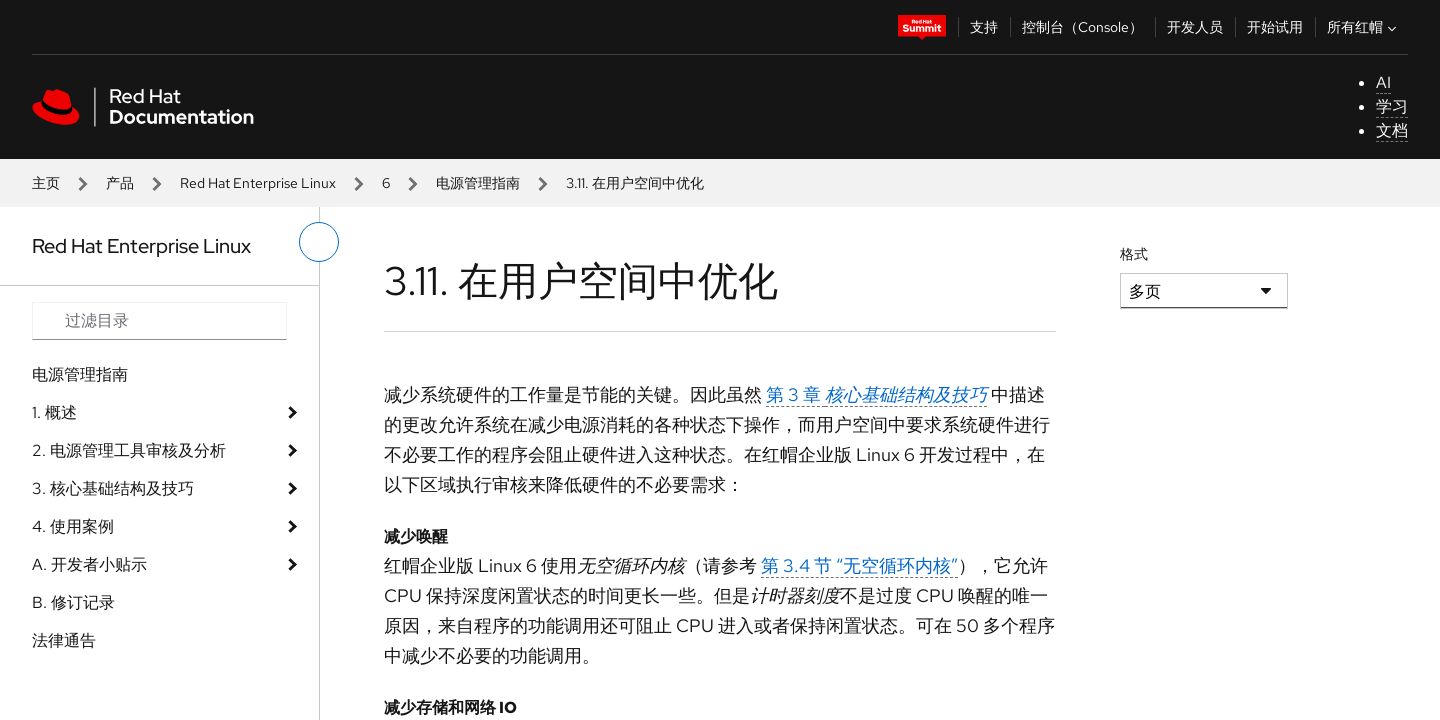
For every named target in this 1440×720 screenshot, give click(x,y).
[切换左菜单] (319, 242)
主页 (46, 183)
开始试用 (1275, 27)
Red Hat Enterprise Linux (258, 183)
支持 (984, 27)
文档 (1392, 130)
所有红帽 (1364, 27)
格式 (1134, 254)
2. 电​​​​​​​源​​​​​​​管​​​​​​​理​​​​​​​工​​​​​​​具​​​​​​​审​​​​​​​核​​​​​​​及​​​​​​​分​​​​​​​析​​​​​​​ (129, 450)
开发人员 (1195, 27)
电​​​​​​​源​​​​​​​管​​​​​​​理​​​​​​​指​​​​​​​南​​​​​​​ (478, 183)
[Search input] (159, 321)
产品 (120, 183)
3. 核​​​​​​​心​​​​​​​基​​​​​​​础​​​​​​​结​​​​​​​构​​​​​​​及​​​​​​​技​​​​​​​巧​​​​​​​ (113, 488)
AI (1383, 82)
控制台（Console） (1082, 27)
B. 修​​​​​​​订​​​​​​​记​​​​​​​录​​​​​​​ (73, 602)
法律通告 (64, 640)
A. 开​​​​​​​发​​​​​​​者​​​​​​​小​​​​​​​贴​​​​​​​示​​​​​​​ (89, 564)
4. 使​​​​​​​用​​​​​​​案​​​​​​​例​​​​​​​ (73, 526)
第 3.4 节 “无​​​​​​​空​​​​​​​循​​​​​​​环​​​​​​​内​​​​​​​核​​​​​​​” (859, 565)
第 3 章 (876, 394)
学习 (1392, 106)
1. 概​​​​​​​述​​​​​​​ (54, 412)
